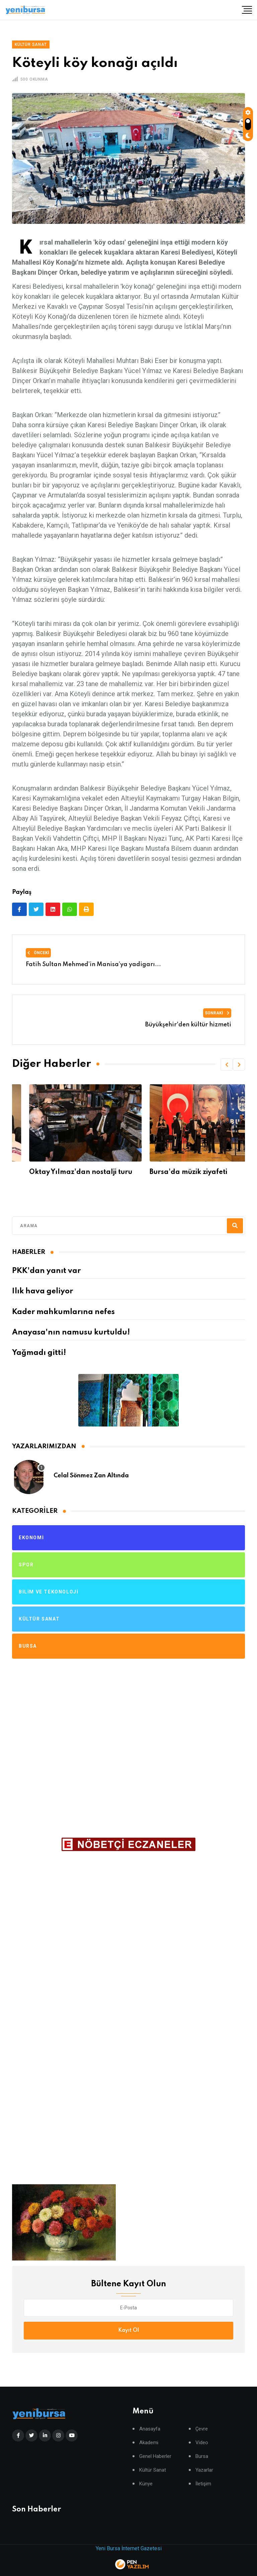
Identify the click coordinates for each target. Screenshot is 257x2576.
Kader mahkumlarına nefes (63, 1312)
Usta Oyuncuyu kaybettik (54, 1172)
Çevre (201, 2428)
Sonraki (217, 1013)
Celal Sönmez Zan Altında (91, 1476)
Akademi (148, 2442)
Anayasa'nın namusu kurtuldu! (71, 1332)
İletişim (203, 2483)
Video (201, 2442)
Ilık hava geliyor (42, 1291)
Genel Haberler (155, 2456)
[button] (227, 1065)
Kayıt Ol (128, 2330)
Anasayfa (149, 2428)
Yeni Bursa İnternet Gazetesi (129, 2548)
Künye (146, 2483)
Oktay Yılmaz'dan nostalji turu (184, 1172)
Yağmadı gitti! (39, 1353)
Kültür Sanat (152, 2470)
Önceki (38, 952)
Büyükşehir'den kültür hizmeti (188, 1025)
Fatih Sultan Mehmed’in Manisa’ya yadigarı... (93, 964)
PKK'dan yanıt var (46, 1271)
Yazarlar (204, 2470)
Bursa (201, 2456)
